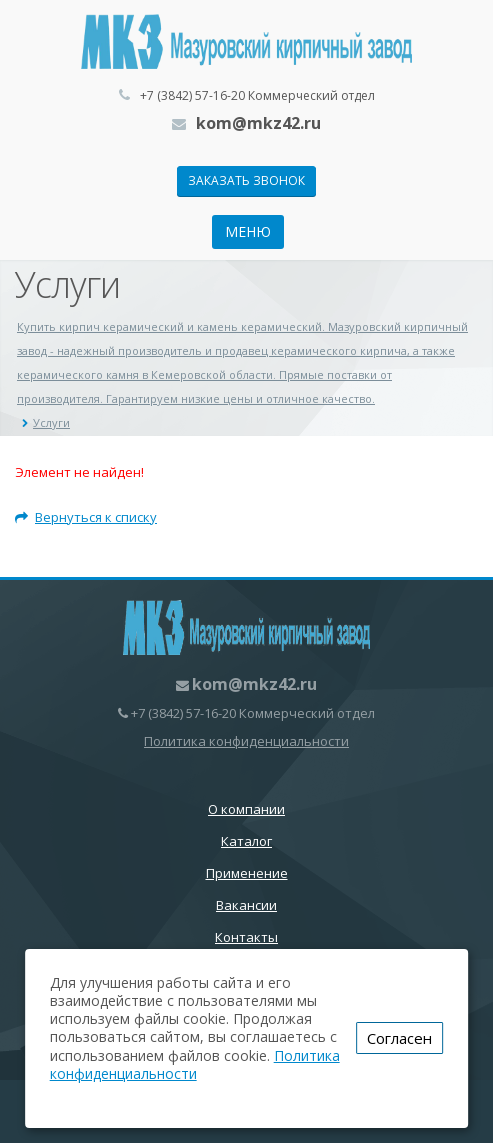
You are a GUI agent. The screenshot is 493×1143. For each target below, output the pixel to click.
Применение (247, 873)
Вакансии (246, 905)
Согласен (399, 1038)
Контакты (246, 937)
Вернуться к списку (86, 517)
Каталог (246, 841)
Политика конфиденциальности (246, 741)
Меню (248, 231)
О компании (246, 809)
